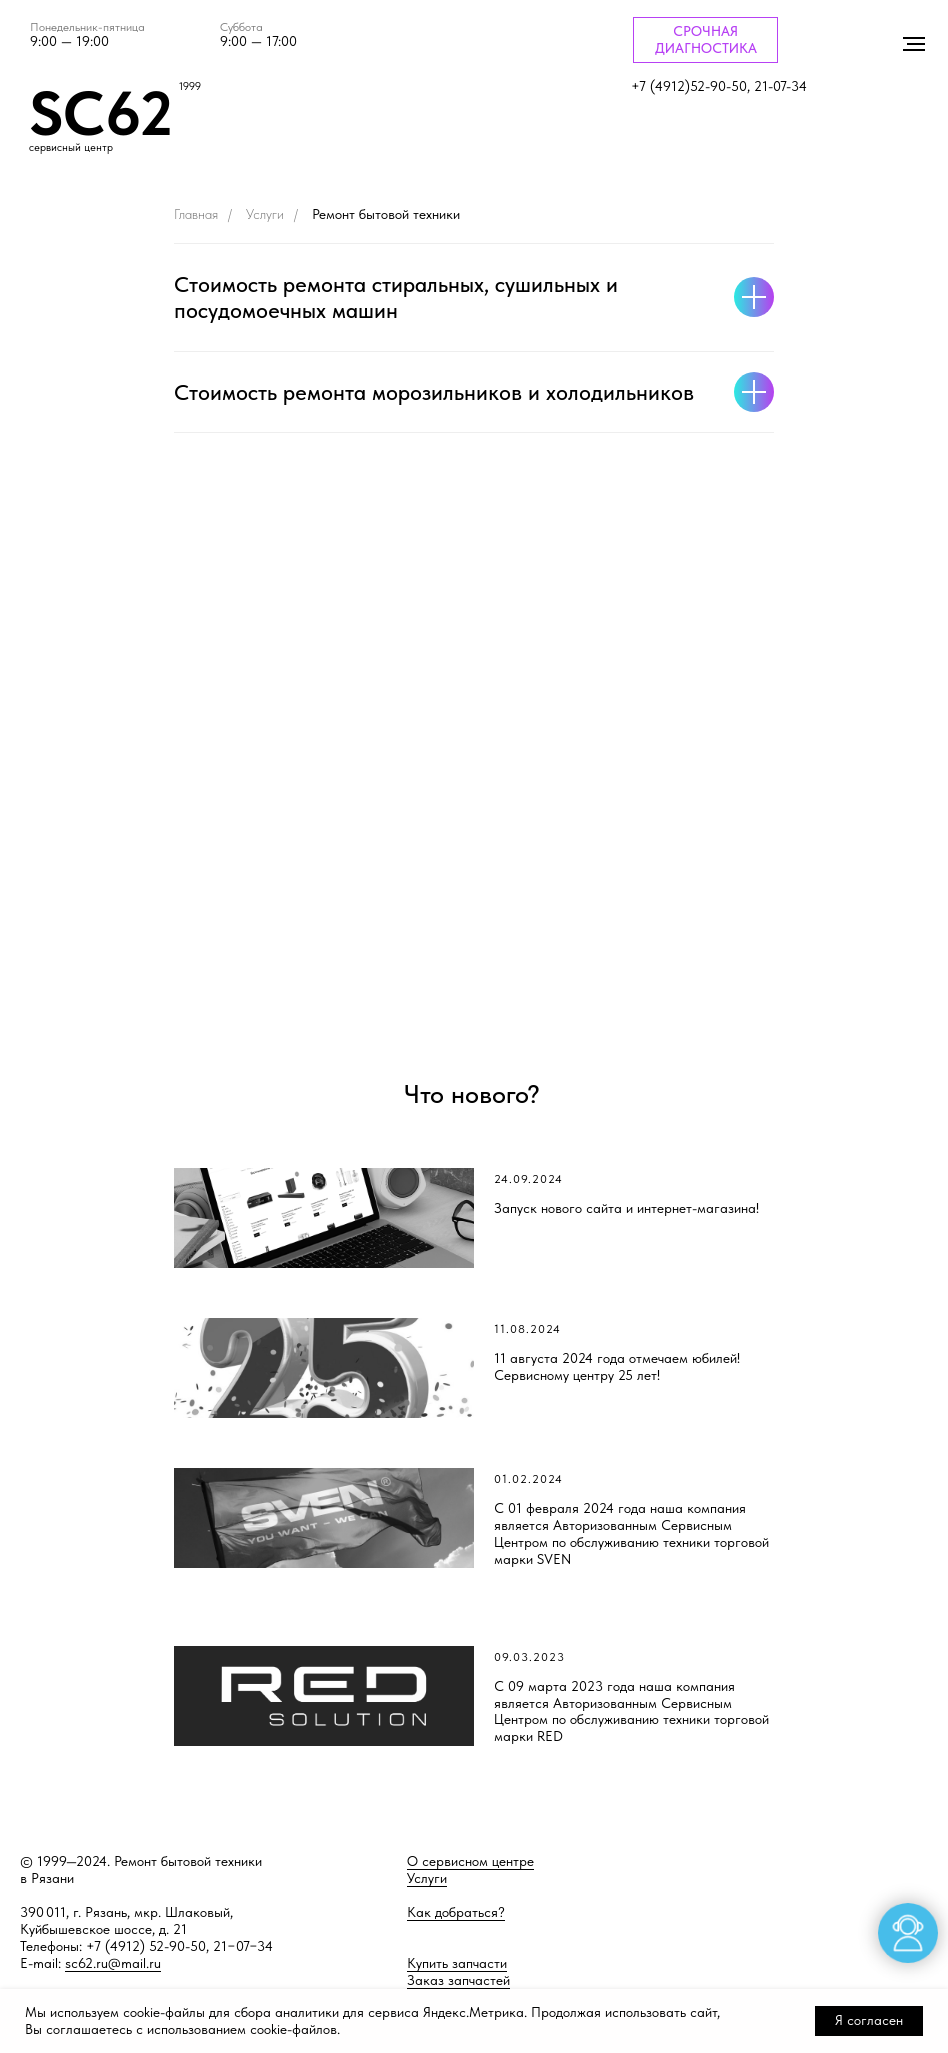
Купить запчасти (457, 1963)
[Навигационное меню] (914, 44)
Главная (196, 214)
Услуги (265, 214)
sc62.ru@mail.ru (113, 1963)
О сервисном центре (470, 1861)
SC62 (101, 113)
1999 (190, 86)
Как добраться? (456, 1912)
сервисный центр (71, 147)
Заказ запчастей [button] (458, 1980)
